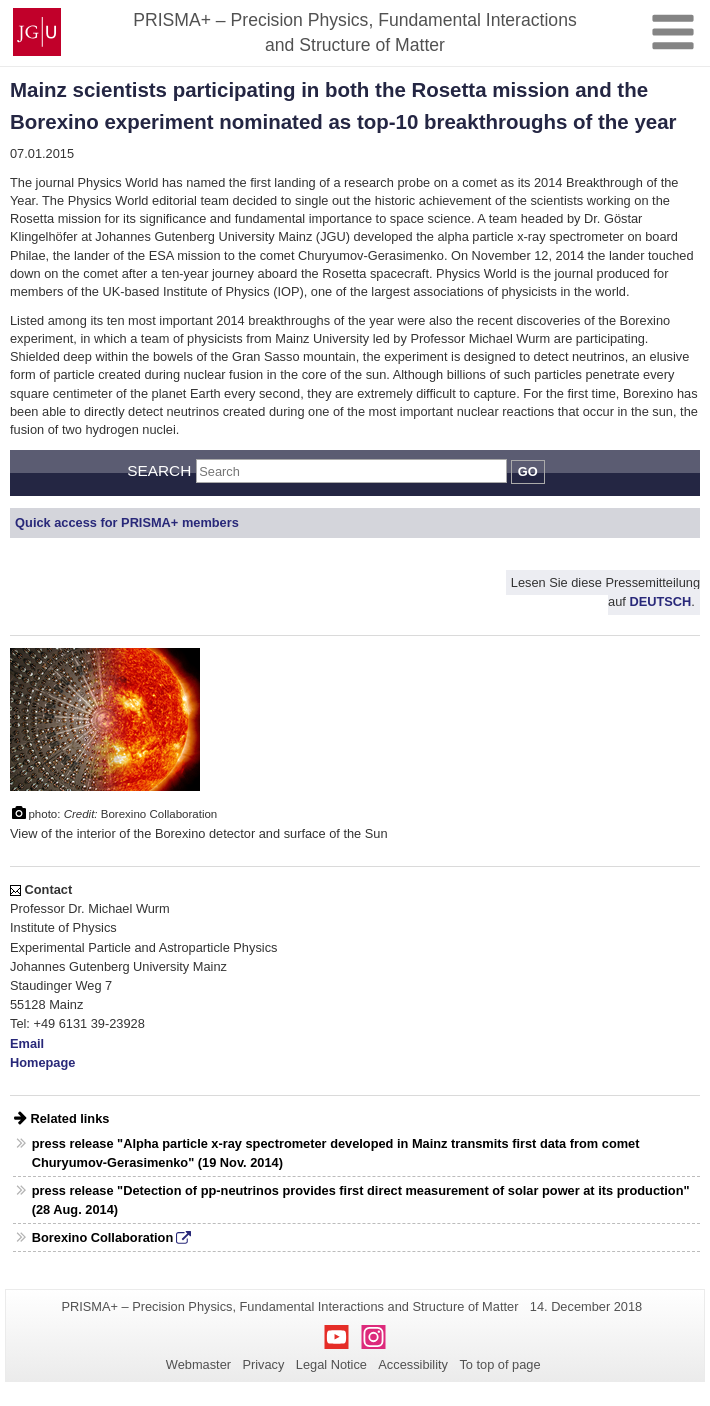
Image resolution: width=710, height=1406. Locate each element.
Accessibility (413, 1364)
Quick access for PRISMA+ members (127, 522)
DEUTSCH (660, 602)
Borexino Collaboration (102, 1237)
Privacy (263, 1364)
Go (528, 471)
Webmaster (198, 1364)
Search (159, 470)
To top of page (499, 1364)
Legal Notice (331, 1364)
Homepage (42, 1062)
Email (27, 1043)
